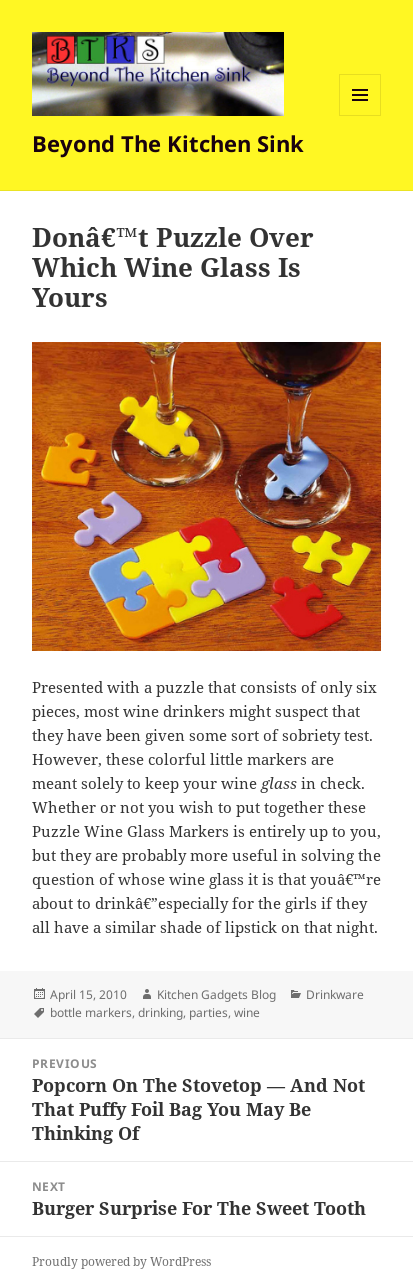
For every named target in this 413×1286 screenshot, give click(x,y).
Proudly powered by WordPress (121, 1261)
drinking (160, 1012)
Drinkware (335, 994)
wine (247, 1012)
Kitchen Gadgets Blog (216, 994)
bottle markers (91, 1012)
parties (208, 1012)
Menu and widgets (360, 115)
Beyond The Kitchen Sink (168, 143)
